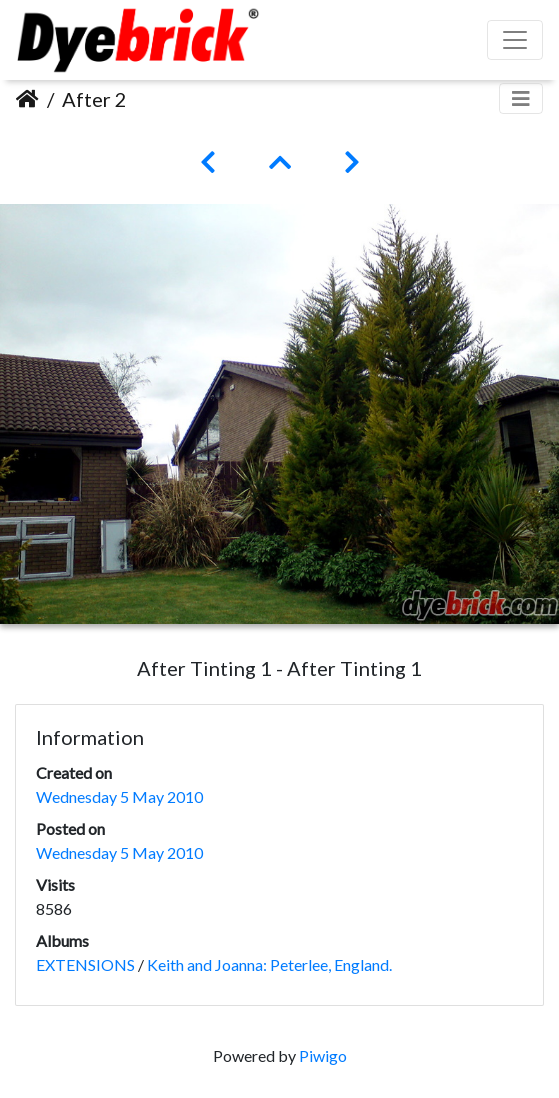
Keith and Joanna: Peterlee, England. (269, 964)
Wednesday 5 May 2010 (119, 796)
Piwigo (323, 1055)
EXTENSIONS (85, 964)
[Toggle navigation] (521, 98)
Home (27, 99)
